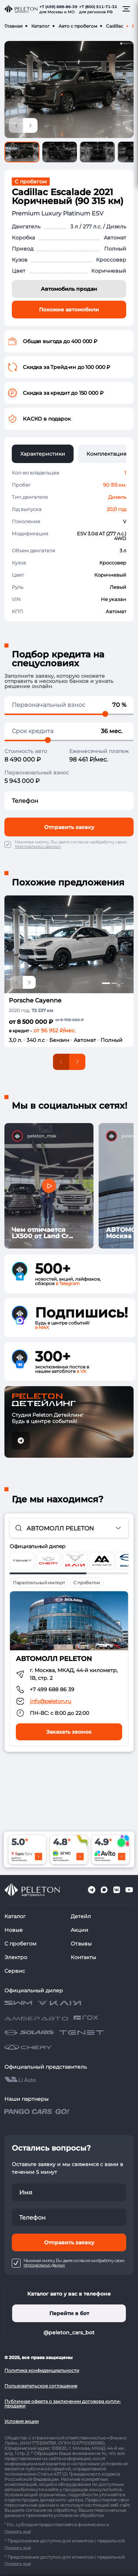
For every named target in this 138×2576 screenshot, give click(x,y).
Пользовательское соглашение (40, 2386)
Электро (15, 1957)
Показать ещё (17, 2531)
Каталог (40, 26)
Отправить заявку (69, 827)
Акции (79, 1930)
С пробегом (20, 1943)
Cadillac (114, 26)
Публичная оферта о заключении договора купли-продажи (62, 2403)
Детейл (81, 1916)
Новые (13, 1930)
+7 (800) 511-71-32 (98, 6)
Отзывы (81, 1943)
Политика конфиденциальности (41, 2370)
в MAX (42, 1327)
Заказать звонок (69, 1732)
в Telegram (68, 1283)
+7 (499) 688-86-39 (58, 6)
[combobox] (69, 1528)
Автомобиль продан (69, 289)
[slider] (105, 714)
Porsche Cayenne (35, 1000)
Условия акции (21, 2421)
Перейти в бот (69, 2313)
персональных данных (38, 847)
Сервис (14, 1971)
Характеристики (42, 453)
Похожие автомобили (69, 309)
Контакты (83, 1957)
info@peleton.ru (50, 1701)
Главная (13, 26)
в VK (81, 1371)
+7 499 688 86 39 (52, 1689)
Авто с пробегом (78, 26)
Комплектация (106, 453)
